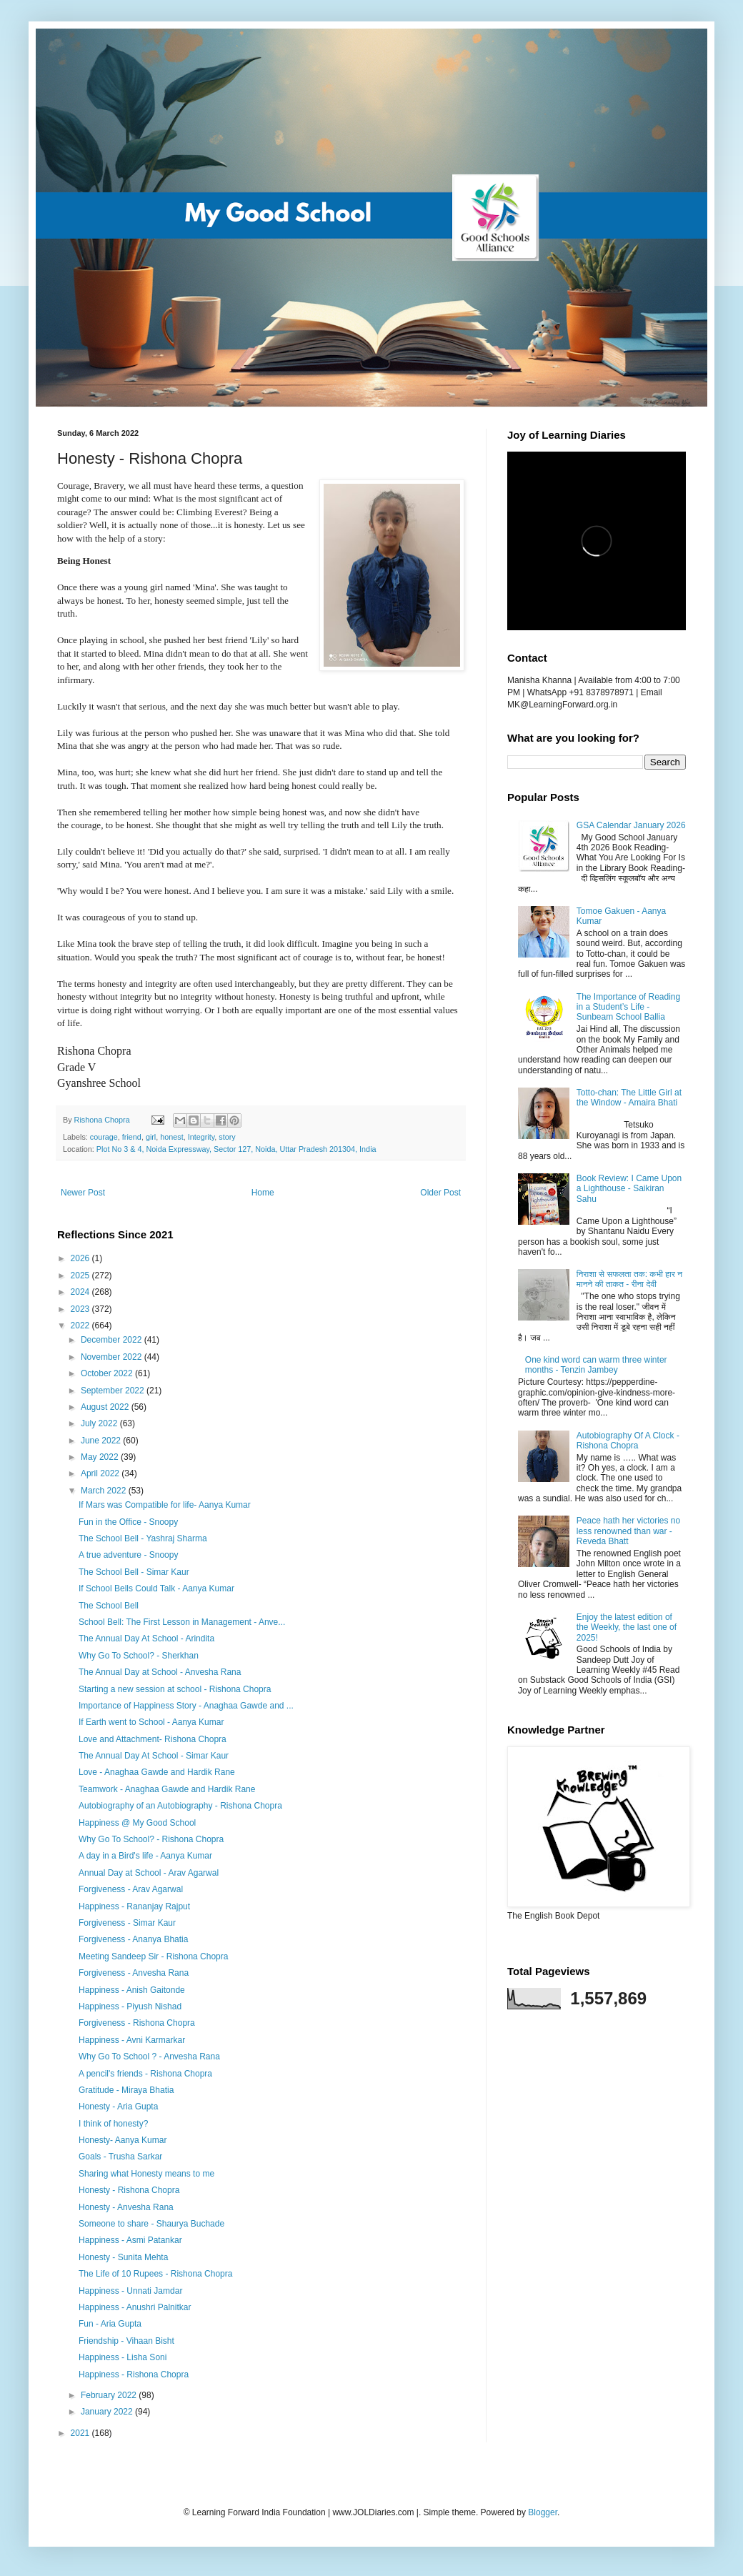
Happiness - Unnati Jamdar (130, 2291)
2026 (81, 1258)
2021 (81, 2433)
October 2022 (108, 1373)
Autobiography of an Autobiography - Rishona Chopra (180, 1806)
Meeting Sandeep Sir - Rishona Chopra (153, 1956)
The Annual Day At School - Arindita (146, 1638)
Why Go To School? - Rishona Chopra (151, 1839)
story (227, 1137)
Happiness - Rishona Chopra (134, 2374)
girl (151, 1137)
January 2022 (108, 2412)
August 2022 (106, 1407)
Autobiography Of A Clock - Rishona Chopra (628, 1441)
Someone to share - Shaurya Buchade (151, 2224)
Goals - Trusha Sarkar (120, 2157)
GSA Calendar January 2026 (631, 825)
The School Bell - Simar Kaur (134, 1572)
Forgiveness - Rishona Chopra (137, 2023)
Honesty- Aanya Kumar (122, 2140)
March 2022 (105, 1491)
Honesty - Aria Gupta (118, 2107)
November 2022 (112, 1357)
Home (262, 1193)
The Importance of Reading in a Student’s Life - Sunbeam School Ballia (628, 1007)
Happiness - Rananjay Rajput (134, 1906)
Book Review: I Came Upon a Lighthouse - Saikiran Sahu (629, 1188)
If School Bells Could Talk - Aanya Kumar (156, 1588)
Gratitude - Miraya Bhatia (126, 2090)
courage (104, 1137)
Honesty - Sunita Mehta (123, 2257)
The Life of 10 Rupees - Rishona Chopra (155, 2274)
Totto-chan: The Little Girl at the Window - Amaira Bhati (629, 1098)
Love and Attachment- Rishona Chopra (152, 1739)
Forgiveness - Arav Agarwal (131, 1889)
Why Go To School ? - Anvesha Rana (149, 2057)
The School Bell (109, 1606)
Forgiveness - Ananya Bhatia (133, 1939)
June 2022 (102, 1441)
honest (171, 1137)
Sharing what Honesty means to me (146, 2174)
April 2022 (101, 1473)
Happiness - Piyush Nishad (130, 2006)
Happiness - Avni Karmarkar (132, 2040)
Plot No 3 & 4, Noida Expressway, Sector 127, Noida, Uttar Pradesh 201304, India (236, 1149)
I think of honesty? (113, 2124)
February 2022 (110, 2395)
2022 (81, 1326)
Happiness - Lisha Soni (122, 2357)
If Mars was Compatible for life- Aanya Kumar (165, 1505)
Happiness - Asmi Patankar (130, 2240)
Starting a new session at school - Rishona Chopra (175, 1689)
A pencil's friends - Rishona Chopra (145, 2074)
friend (131, 1137)
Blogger (542, 2512)
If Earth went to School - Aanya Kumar (151, 1722)
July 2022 (100, 1423)
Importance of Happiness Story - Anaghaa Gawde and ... (186, 1706)
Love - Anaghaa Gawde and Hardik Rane (157, 1772)
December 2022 (112, 1340)
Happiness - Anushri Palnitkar (135, 2307)
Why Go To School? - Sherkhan (139, 1656)
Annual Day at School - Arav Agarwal (149, 1873)
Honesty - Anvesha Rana (126, 2207)
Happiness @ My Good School (137, 1823)
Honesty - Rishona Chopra (129, 2190)
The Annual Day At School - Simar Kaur (154, 1756)
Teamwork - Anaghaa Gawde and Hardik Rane (167, 1789)
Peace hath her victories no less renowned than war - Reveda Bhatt (628, 1531)
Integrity (201, 1137)
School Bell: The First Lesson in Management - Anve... (182, 1622)
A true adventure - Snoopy (128, 1555)
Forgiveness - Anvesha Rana (134, 1973)
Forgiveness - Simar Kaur (127, 1923)
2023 (81, 1309)
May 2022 (101, 1457)
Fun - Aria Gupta (110, 2324)
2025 (81, 1275)
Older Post (440, 1193)
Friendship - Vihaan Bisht (126, 2341)
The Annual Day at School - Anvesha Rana (160, 1672)
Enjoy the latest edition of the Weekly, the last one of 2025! (627, 1627)
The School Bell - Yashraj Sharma (143, 1538)
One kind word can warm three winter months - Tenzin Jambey (596, 1365)
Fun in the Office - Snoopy (128, 1522)
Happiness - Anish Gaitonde (132, 1990)
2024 (81, 1292)
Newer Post (83, 1193)
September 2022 (113, 1391)
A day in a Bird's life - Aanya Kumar (145, 1856)
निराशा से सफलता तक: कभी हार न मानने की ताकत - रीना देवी (629, 1279)
